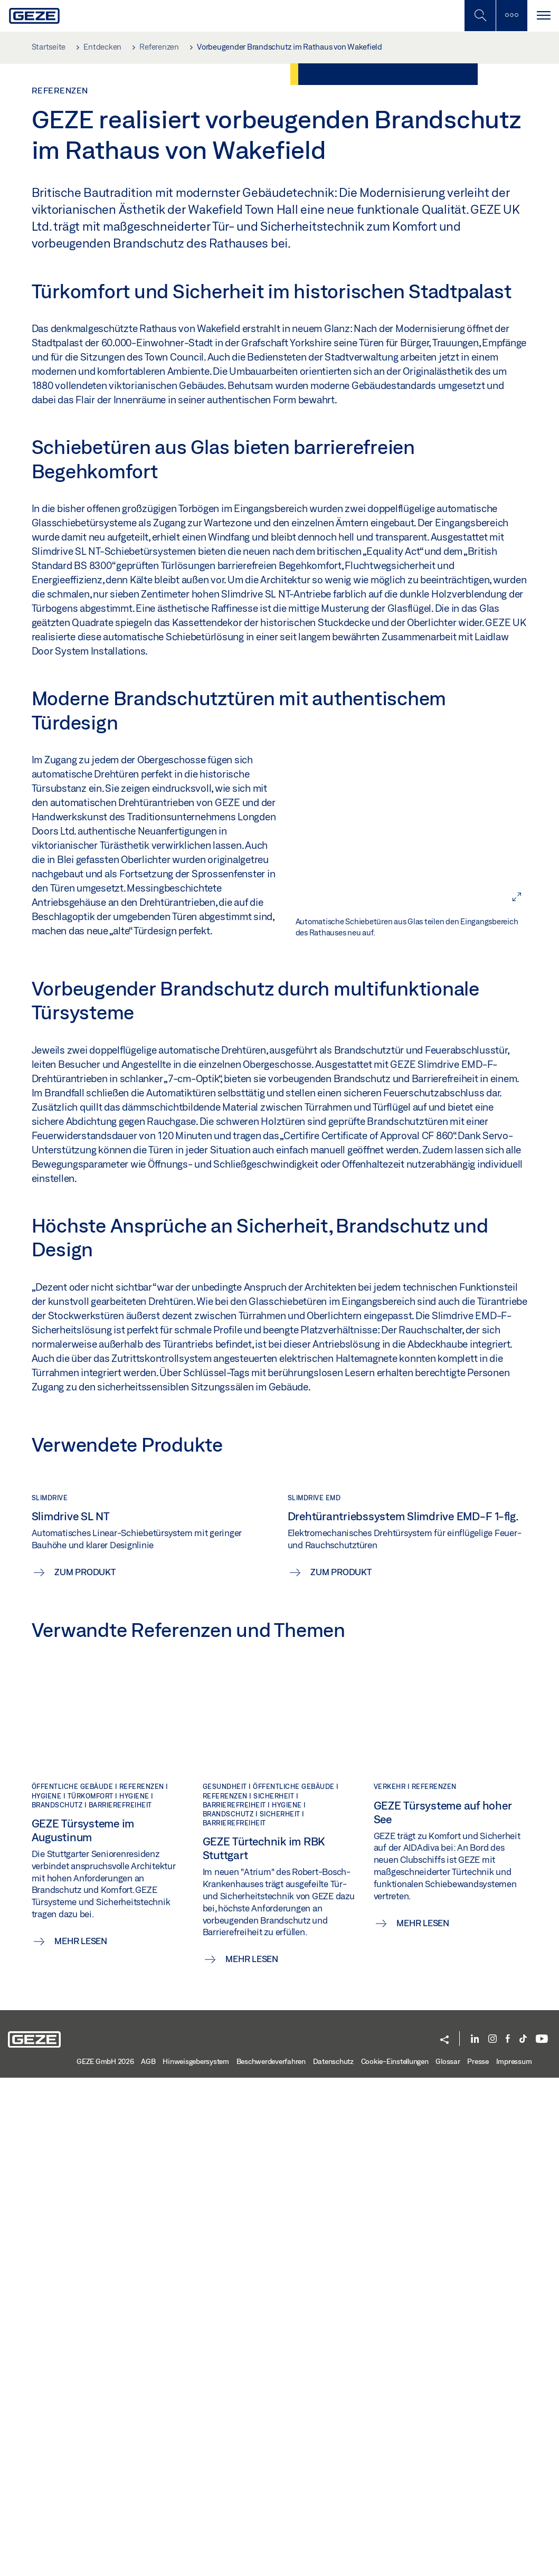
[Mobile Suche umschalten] (480, 15)
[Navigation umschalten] (543, 15)
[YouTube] (542, 2538)
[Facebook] (508, 2538)
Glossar (447, 2560)
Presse (478, 2560)
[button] (444, 2539)
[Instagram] (492, 2538)
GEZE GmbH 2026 (105, 2560)
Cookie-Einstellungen (395, 2560)
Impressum (514, 2560)
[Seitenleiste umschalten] (511, 15)
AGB (148, 2560)
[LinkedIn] (474, 2538)
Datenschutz (333, 2560)
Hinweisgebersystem (196, 2560)
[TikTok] (523, 2538)
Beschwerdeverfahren (271, 2560)
